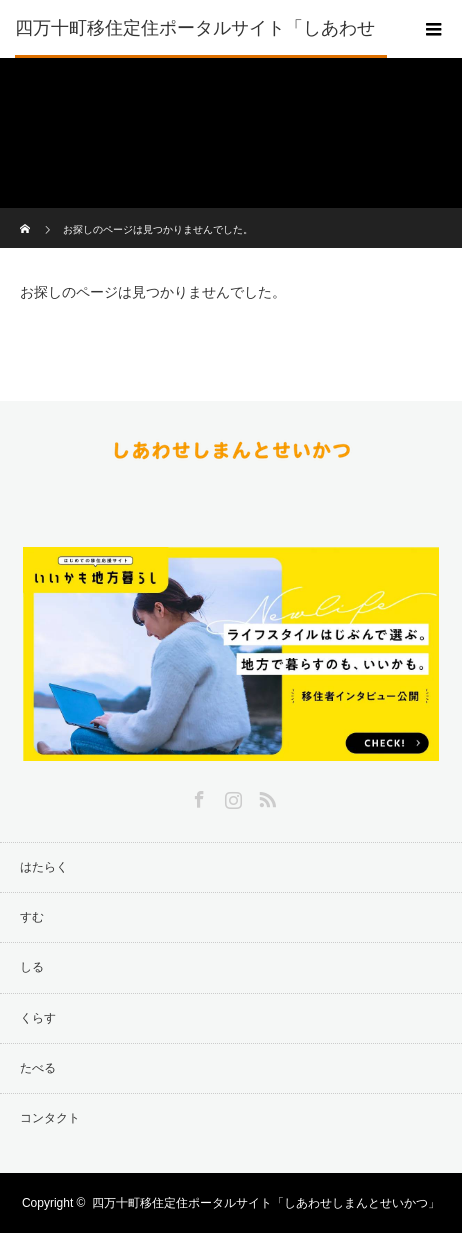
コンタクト (50, 1118)
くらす (38, 1018)
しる (32, 967)
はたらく (44, 867)
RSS (265, 796)
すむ (32, 917)
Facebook (197, 796)
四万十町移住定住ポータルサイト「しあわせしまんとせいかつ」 (195, 56)
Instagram (231, 796)
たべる (38, 1068)
